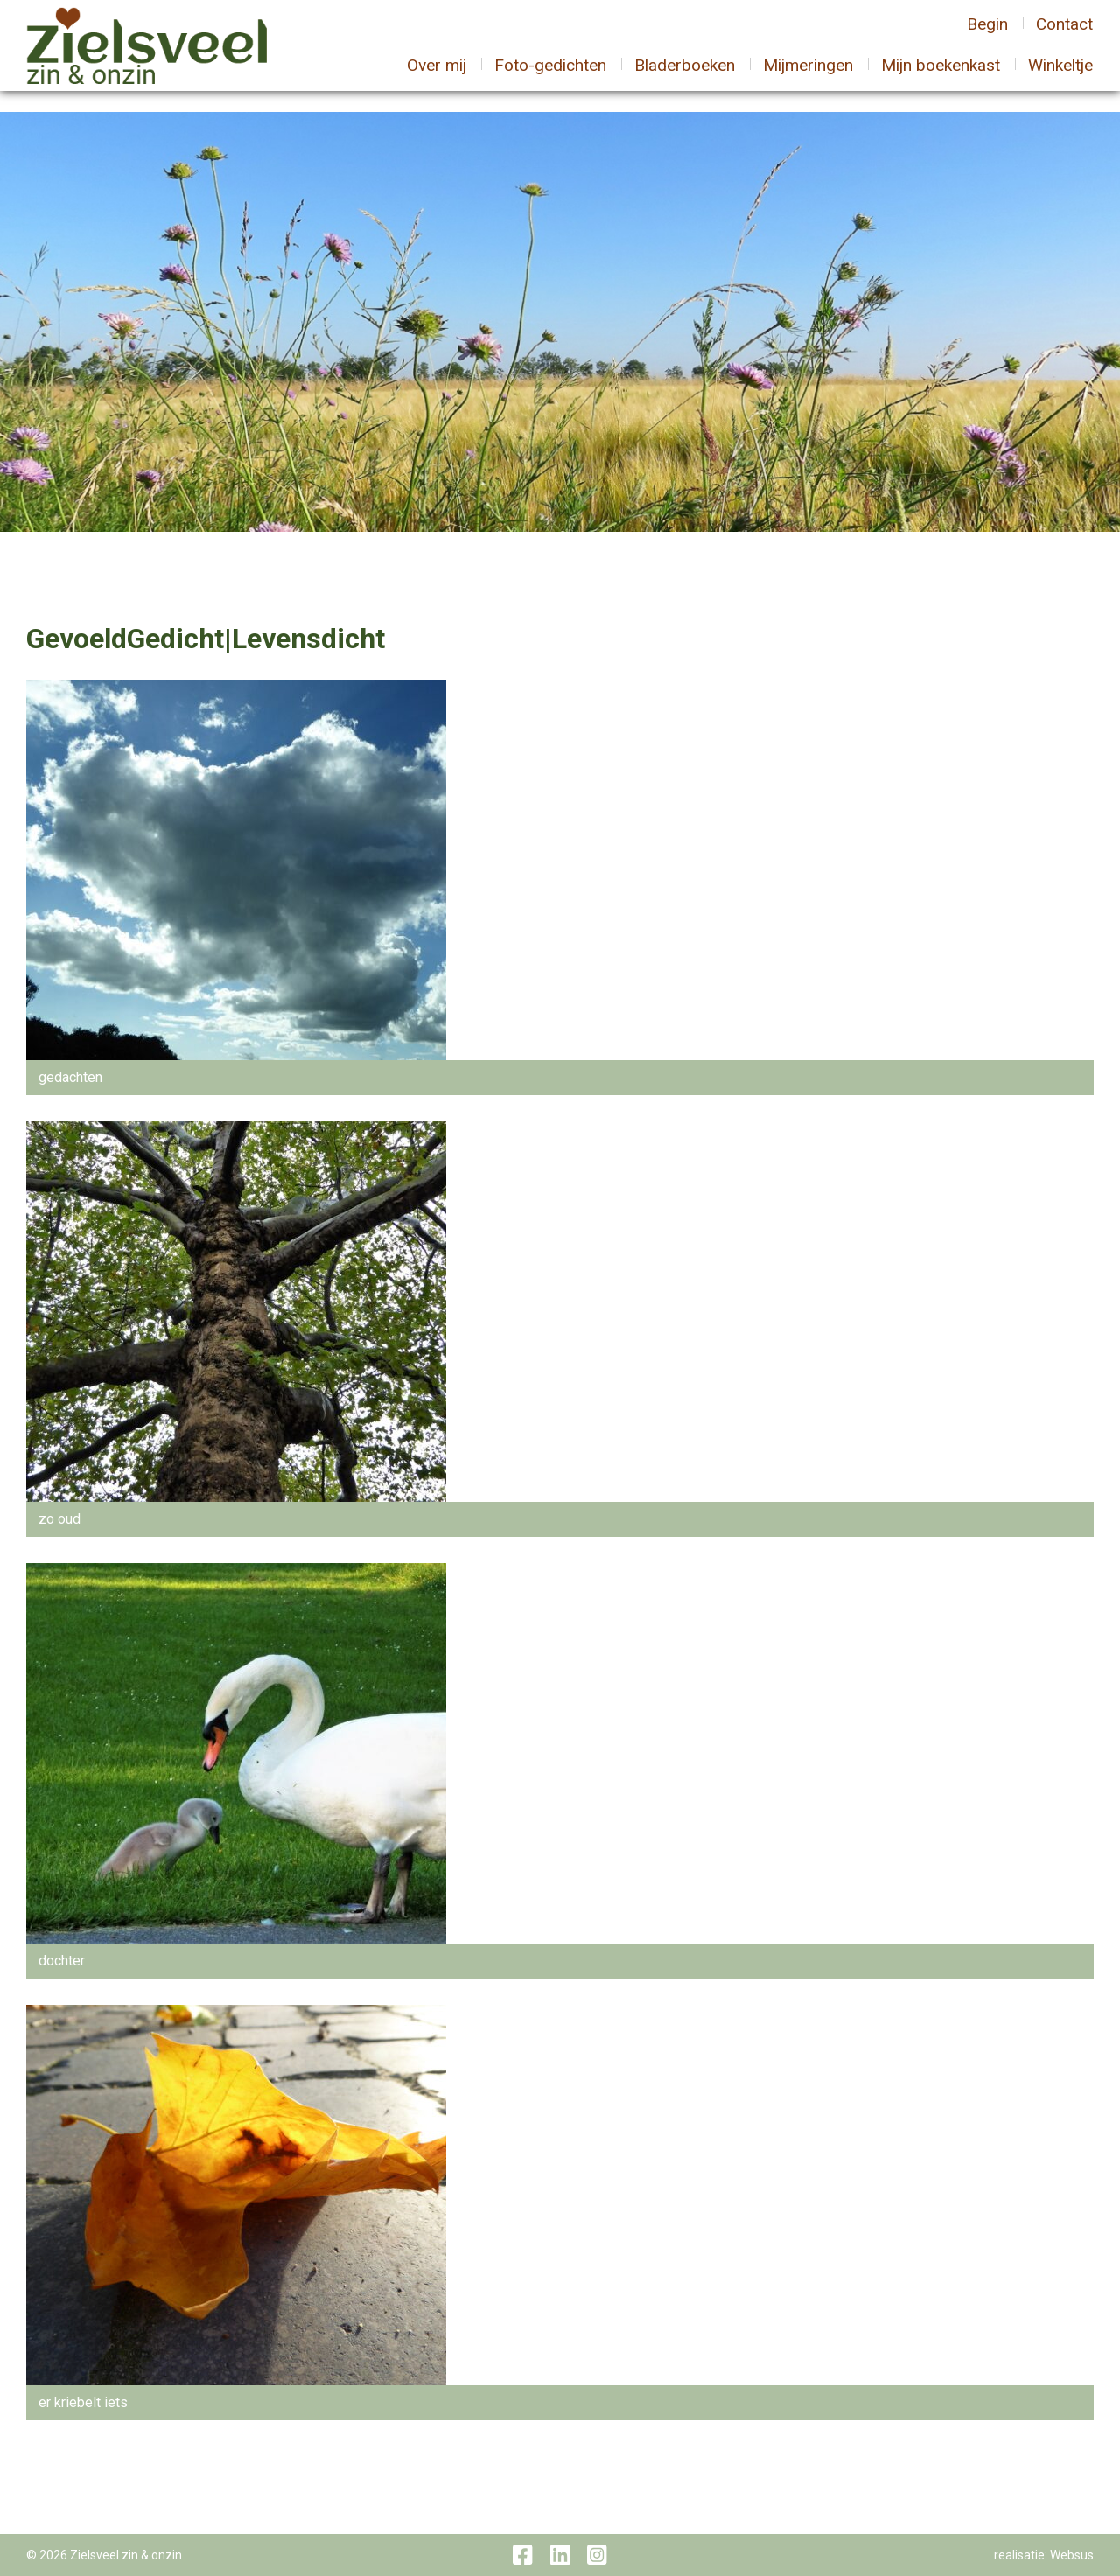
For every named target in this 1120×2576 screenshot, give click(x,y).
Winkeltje (1060, 76)
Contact (1064, 34)
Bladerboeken (684, 76)
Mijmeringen (808, 76)
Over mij (436, 76)
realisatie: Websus (1044, 2555)
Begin (987, 34)
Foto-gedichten (550, 76)
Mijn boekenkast (940, 76)
